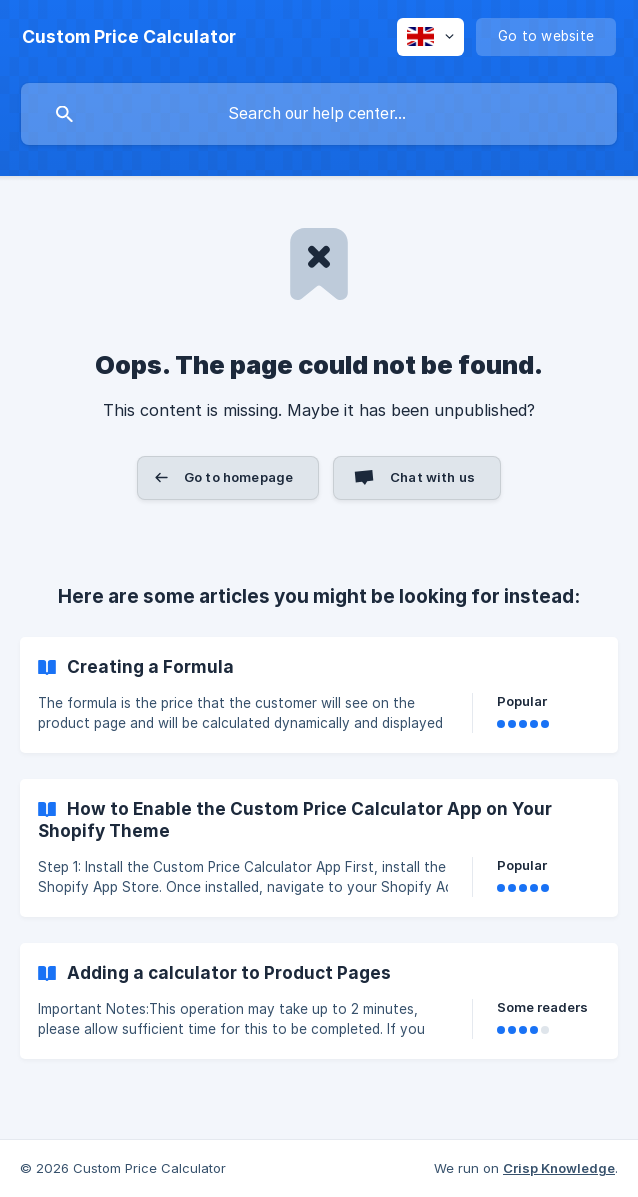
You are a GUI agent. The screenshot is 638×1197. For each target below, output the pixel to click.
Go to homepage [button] (238, 477)
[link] (319, 695)
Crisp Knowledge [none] (559, 1168)
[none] (129, 37)
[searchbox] (319, 114)
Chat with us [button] (432, 477)
